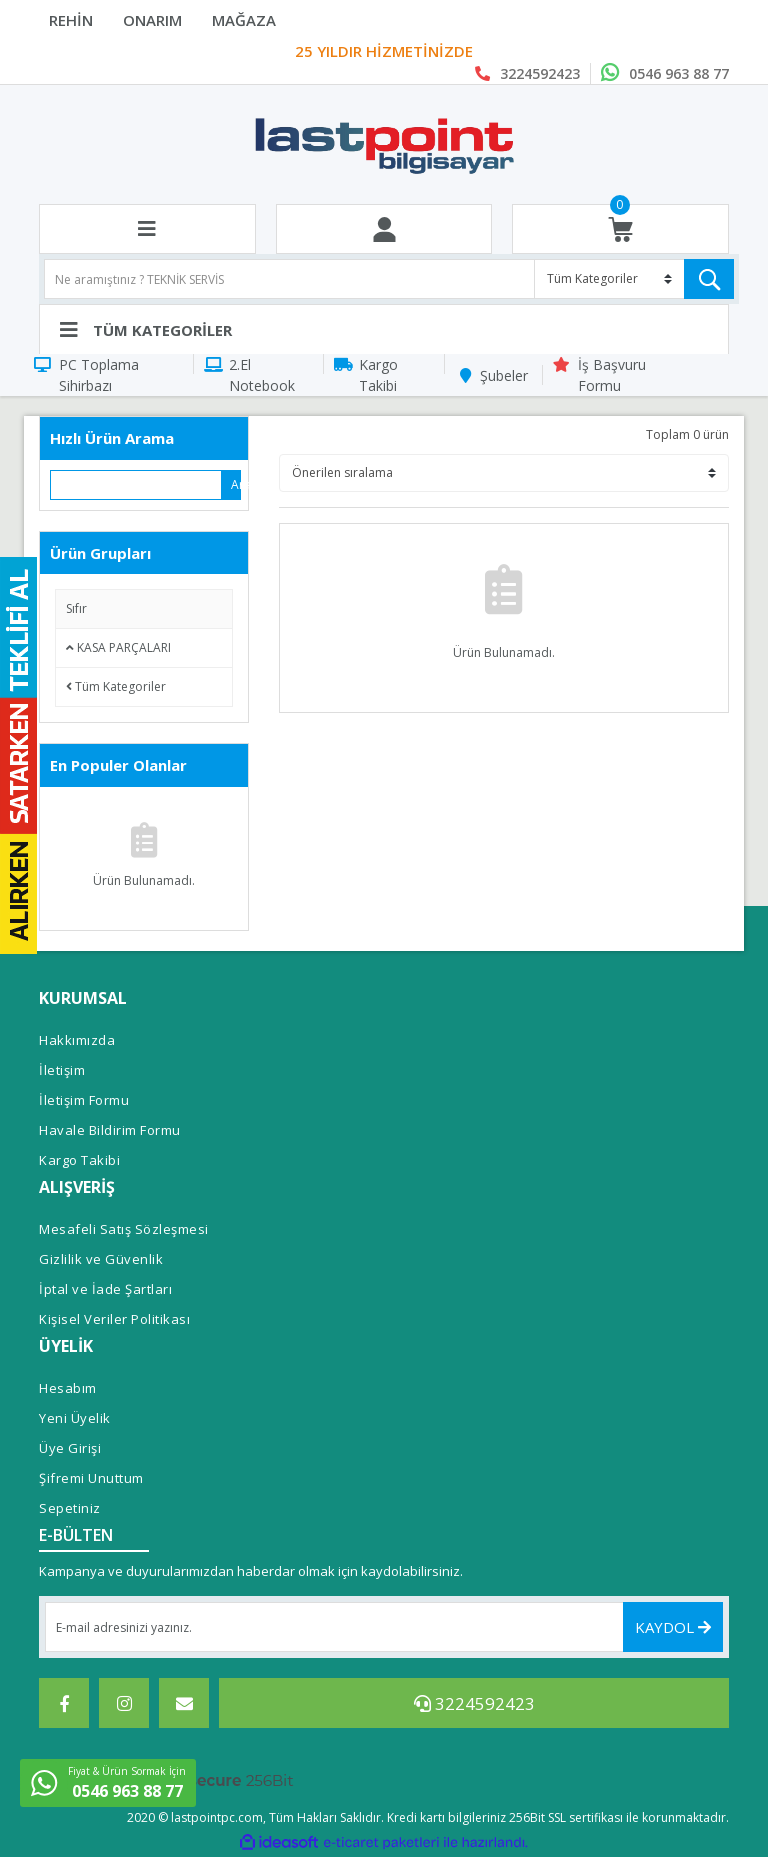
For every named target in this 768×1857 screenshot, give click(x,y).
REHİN (71, 20)
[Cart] (620, 229)
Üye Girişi (70, 1448)
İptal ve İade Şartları (105, 1289)
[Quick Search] (136, 485)
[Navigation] (384, 329)
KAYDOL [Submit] (673, 1627)
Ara (236, 484)
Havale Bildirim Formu (110, 1130)
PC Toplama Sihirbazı (99, 375)
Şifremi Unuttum (91, 1478)
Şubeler (504, 375)
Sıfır (76, 608)
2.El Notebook (262, 375)
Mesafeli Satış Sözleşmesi (124, 1229)
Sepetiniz (70, 1508)
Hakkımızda (77, 1040)
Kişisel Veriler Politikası (114, 1319)
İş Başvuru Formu (612, 375)
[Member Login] (384, 229)
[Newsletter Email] (384, 1627)
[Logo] (383, 145)
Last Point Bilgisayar (384, 52)
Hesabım (68, 1388)
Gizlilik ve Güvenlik (101, 1259)
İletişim (62, 1070)
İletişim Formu (84, 1100)
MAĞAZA (244, 20)
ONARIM (152, 20)
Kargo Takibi (378, 375)
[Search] (389, 279)
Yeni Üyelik (75, 1418)
